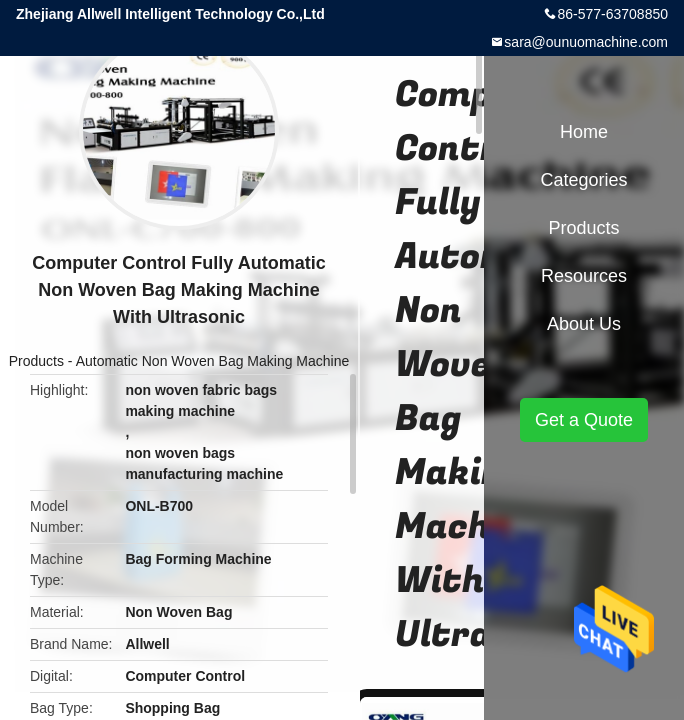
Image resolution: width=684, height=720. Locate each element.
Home (584, 132)
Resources (584, 276)
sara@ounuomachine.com (586, 42)
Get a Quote (584, 420)
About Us (584, 324)
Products (36, 361)
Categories (583, 180)
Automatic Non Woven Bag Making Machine (213, 361)
